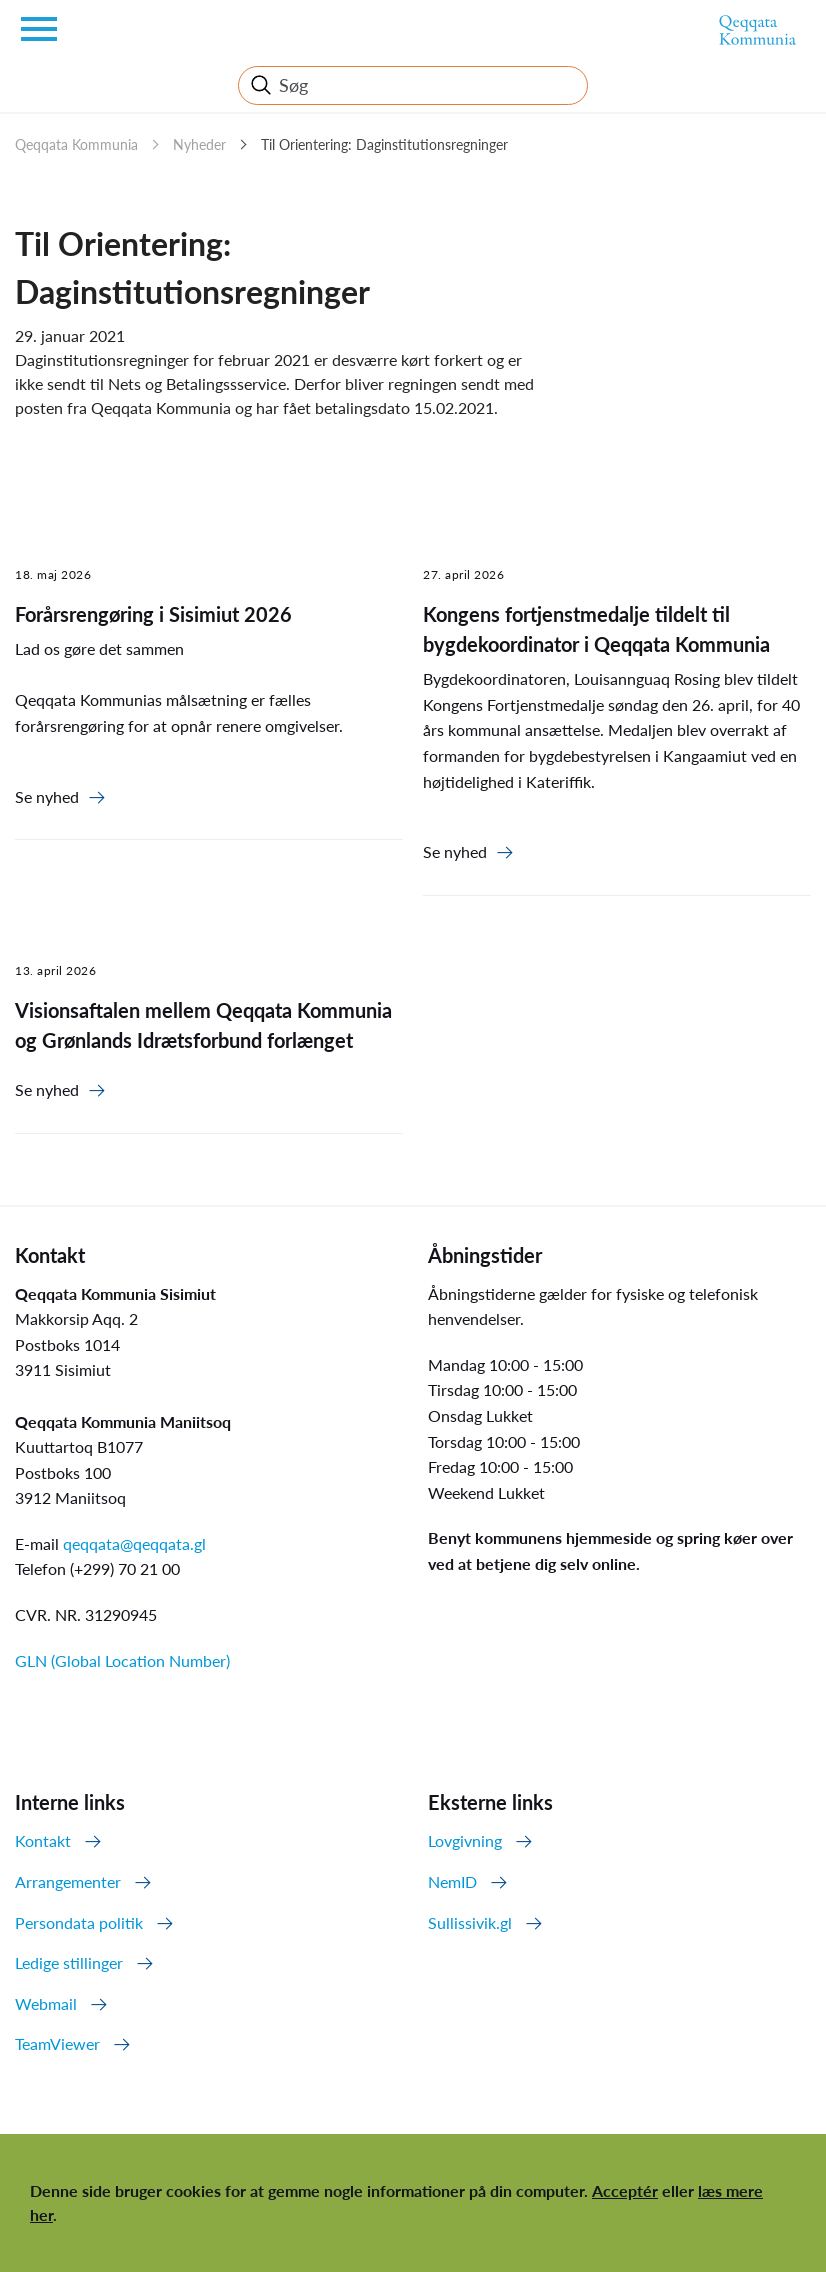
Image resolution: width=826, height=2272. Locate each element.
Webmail (46, 2003)
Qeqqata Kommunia (76, 144)
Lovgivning (465, 1840)
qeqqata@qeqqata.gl (134, 1543)
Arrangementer (68, 1881)
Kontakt (43, 1840)
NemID (452, 1881)
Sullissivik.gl (470, 1922)
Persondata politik (79, 1922)
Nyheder (199, 144)
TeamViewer (57, 2043)
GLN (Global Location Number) (122, 1660)
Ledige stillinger (69, 1962)
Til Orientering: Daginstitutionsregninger (384, 144)
